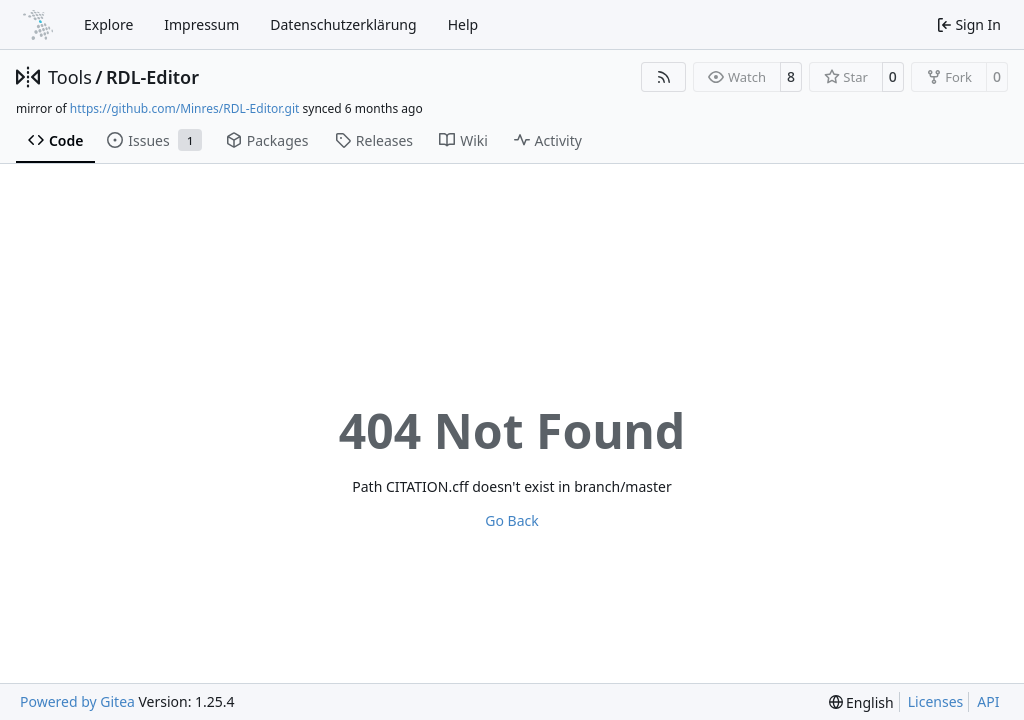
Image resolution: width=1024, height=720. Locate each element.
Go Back (511, 520)
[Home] (38, 25)
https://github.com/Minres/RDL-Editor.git (185, 108)
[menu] (861, 702)
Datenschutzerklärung (343, 24)
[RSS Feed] (664, 77)
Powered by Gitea (77, 701)
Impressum (201, 24)
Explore (108, 24)
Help (463, 24)
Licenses (936, 701)
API (988, 701)
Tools (70, 77)
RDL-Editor (152, 77)
